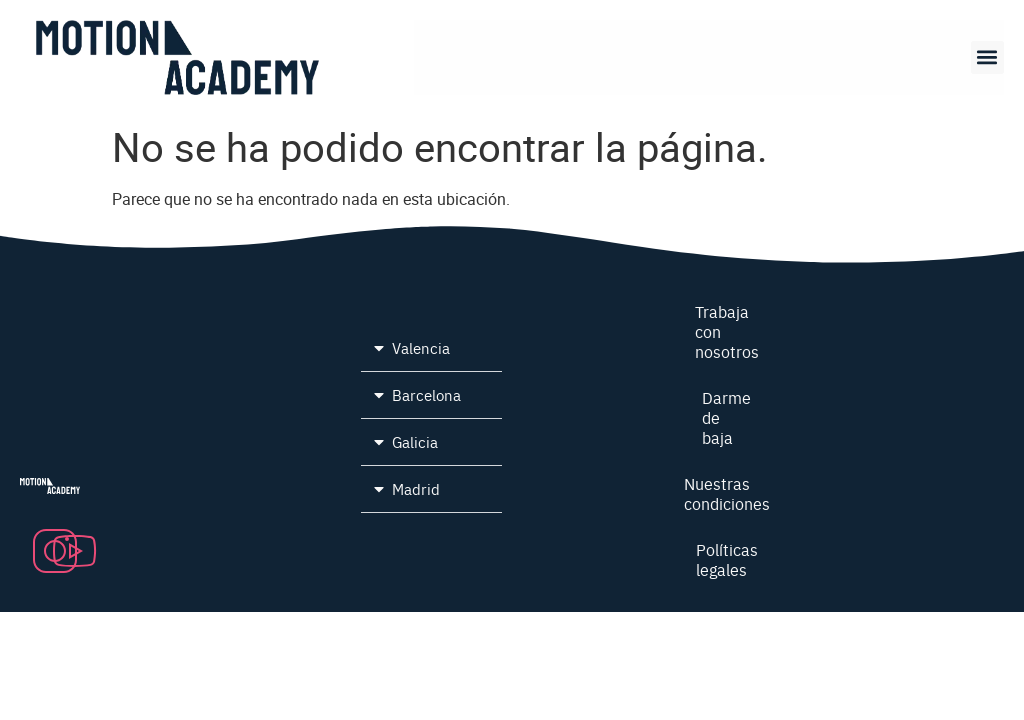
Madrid (416, 488)
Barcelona (426, 394)
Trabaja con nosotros (727, 331)
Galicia (415, 441)
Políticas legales (727, 559)
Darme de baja (727, 417)
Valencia (421, 347)
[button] (987, 57)
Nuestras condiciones (727, 493)
